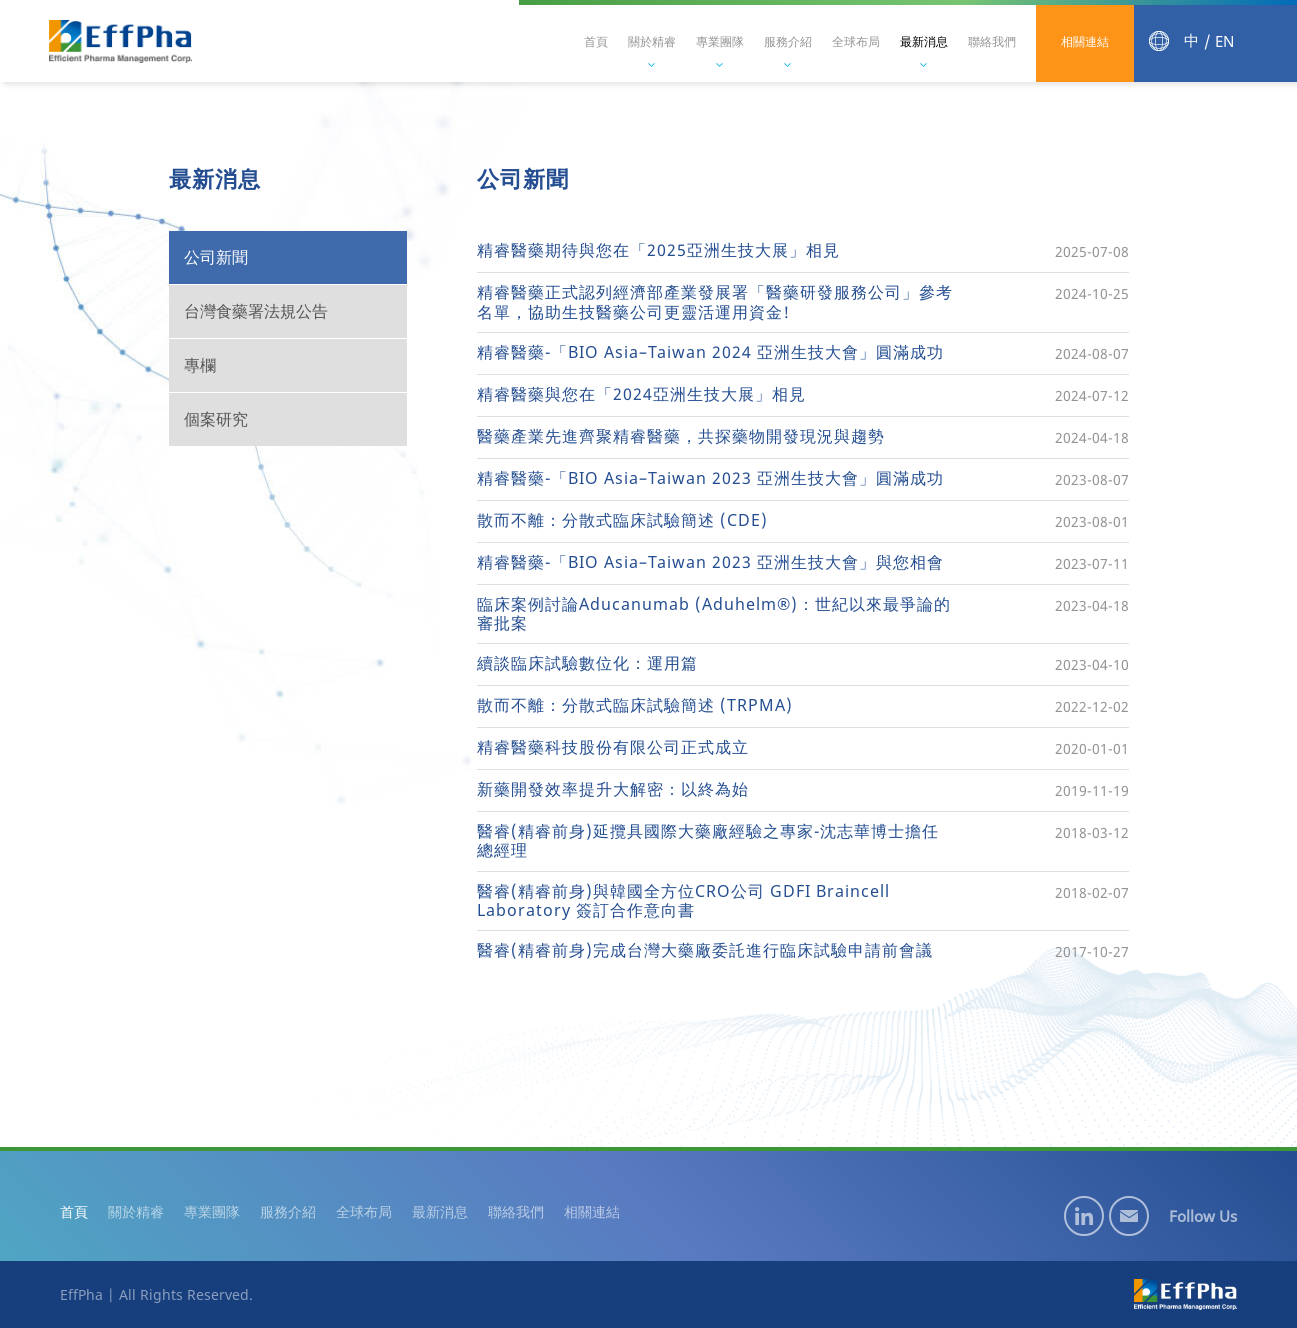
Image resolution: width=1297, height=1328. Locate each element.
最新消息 (924, 41)
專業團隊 (720, 41)
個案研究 (216, 419)
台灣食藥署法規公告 (256, 311)
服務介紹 (788, 41)
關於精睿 (652, 41)
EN (1224, 41)
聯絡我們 (992, 41)
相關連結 (1085, 41)
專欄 (200, 365)
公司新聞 (216, 257)
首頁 (596, 41)
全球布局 (856, 41)
